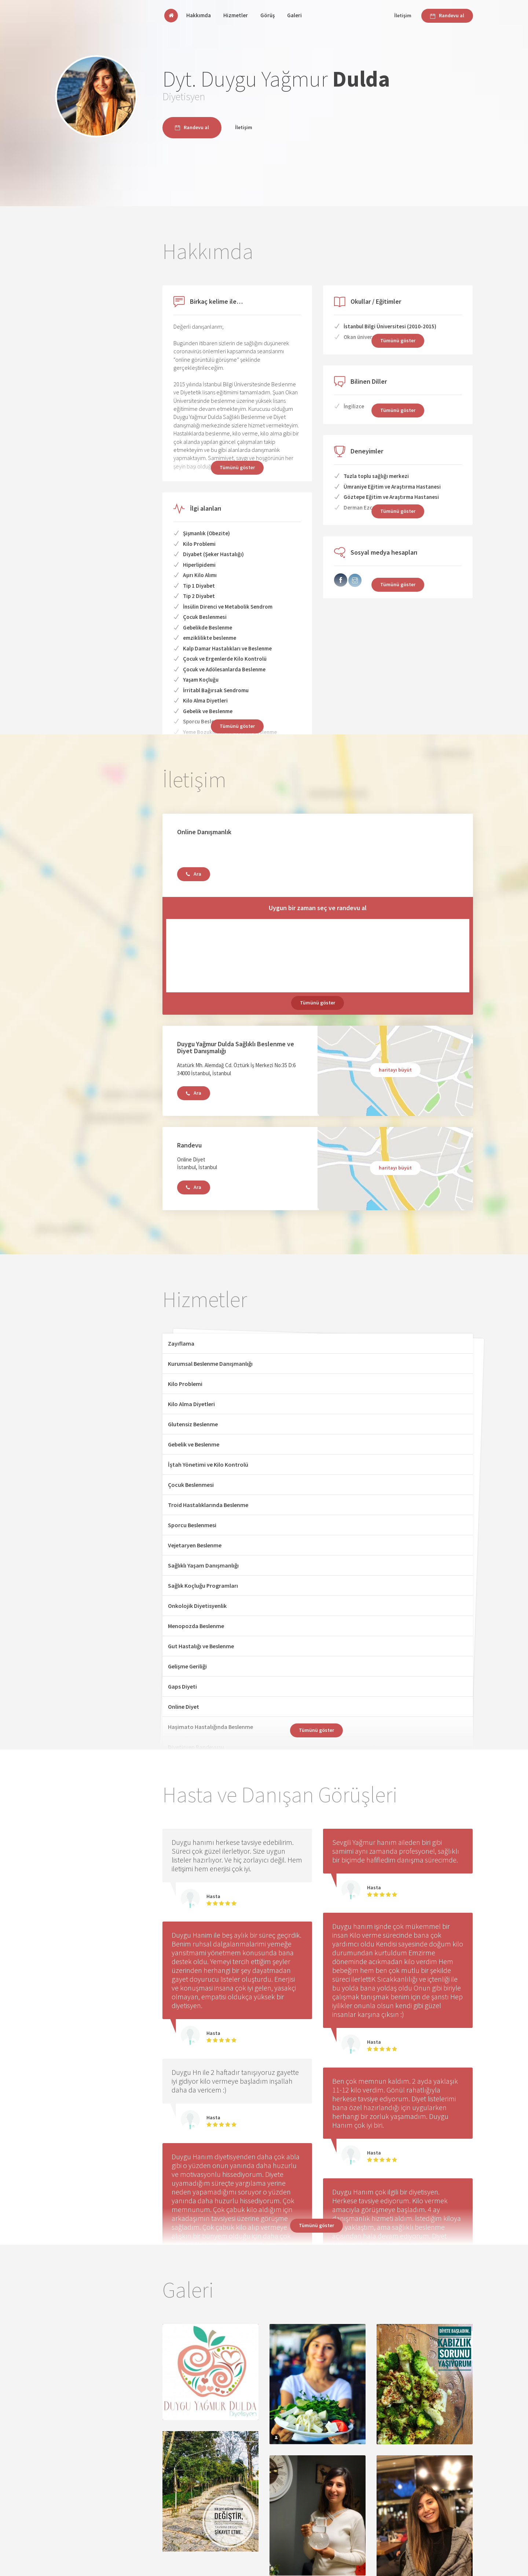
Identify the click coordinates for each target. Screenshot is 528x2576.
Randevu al (447, 15)
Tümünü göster (237, 726)
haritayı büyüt (395, 1069)
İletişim (402, 15)
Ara (193, 874)
